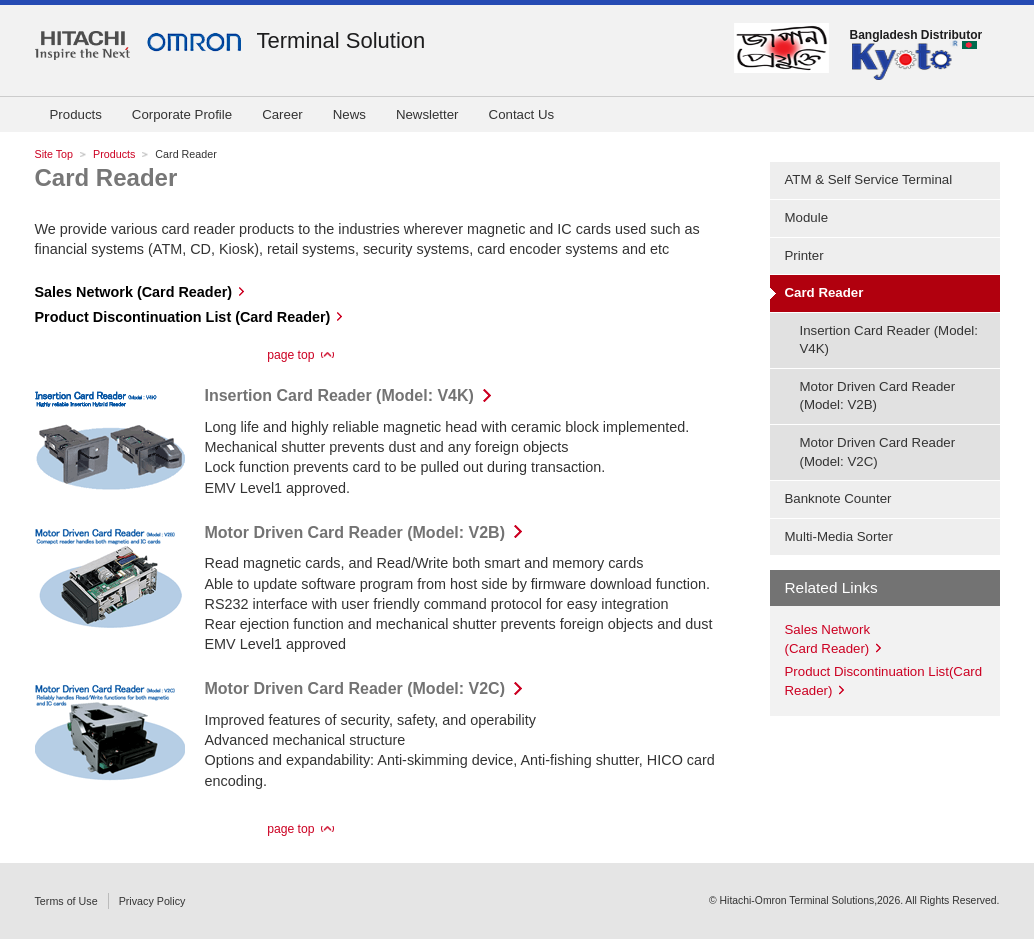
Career (282, 114)
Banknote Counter (838, 498)
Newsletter (427, 114)
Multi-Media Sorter (839, 536)
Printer (804, 255)
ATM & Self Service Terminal (869, 179)
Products (76, 114)
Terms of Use (66, 901)
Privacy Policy (152, 901)
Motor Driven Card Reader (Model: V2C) (355, 688)
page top (290, 355)
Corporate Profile (182, 114)
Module (807, 217)
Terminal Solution (341, 40)
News (349, 114)
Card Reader (106, 177)
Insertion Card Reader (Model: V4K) (339, 395)
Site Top (54, 154)
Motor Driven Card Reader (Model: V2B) (355, 532)
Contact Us (522, 114)
